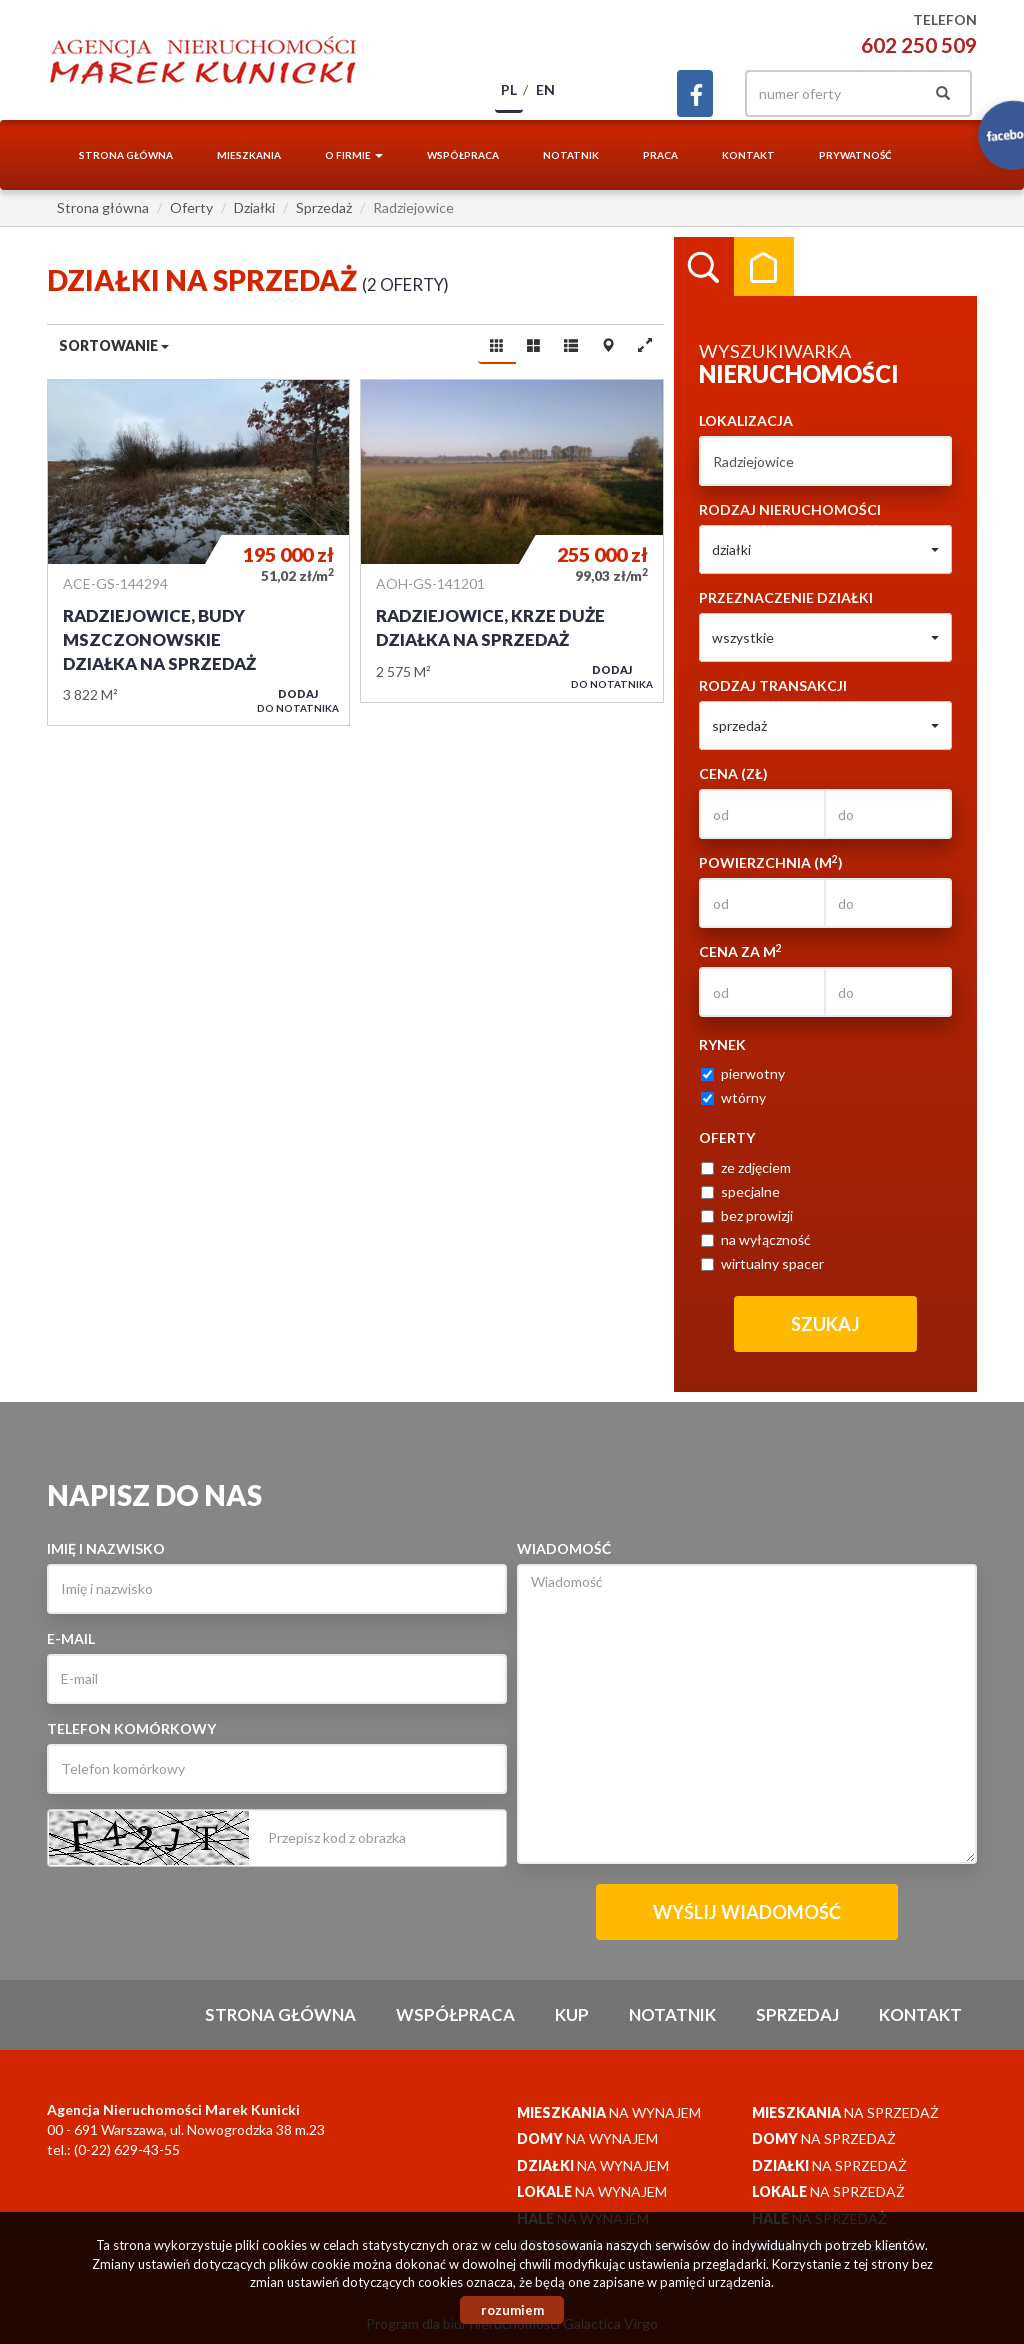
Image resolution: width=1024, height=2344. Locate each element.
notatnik (571, 155)
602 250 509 (919, 44)
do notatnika (298, 700)
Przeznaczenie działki (786, 597)
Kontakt (748, 155)
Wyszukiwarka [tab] (704, 267)
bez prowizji (747, 1215)
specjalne (740, 1191)
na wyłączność (756, 1239)
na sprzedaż (845, 2112)
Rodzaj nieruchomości (790, 509)
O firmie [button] (354, 155)
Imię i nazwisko (106, 1548)
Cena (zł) (733, 773)
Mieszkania (249, 155)
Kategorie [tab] (764, 267)
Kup (572, 2014)
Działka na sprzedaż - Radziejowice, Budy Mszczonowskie (198, 553)
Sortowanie (114, 345)
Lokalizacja (746, 420)
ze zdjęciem (746, 1167)
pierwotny (743, 1073)
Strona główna (126, 155)
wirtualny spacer (762, 1263)
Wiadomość (564, 1548)
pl (509, 89)
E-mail (71, 1638)
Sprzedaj (797, 2014)
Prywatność (855, 155)
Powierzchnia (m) (771, 862)
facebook (695, 93)
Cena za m (740, 951)
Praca (660, 155)
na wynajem (609, 2112)
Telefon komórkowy (131, 1728)
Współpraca (463, 155)
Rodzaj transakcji (773, 685)
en (545, 89)
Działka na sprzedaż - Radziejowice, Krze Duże (511, 541)
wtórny (733, 1097)
